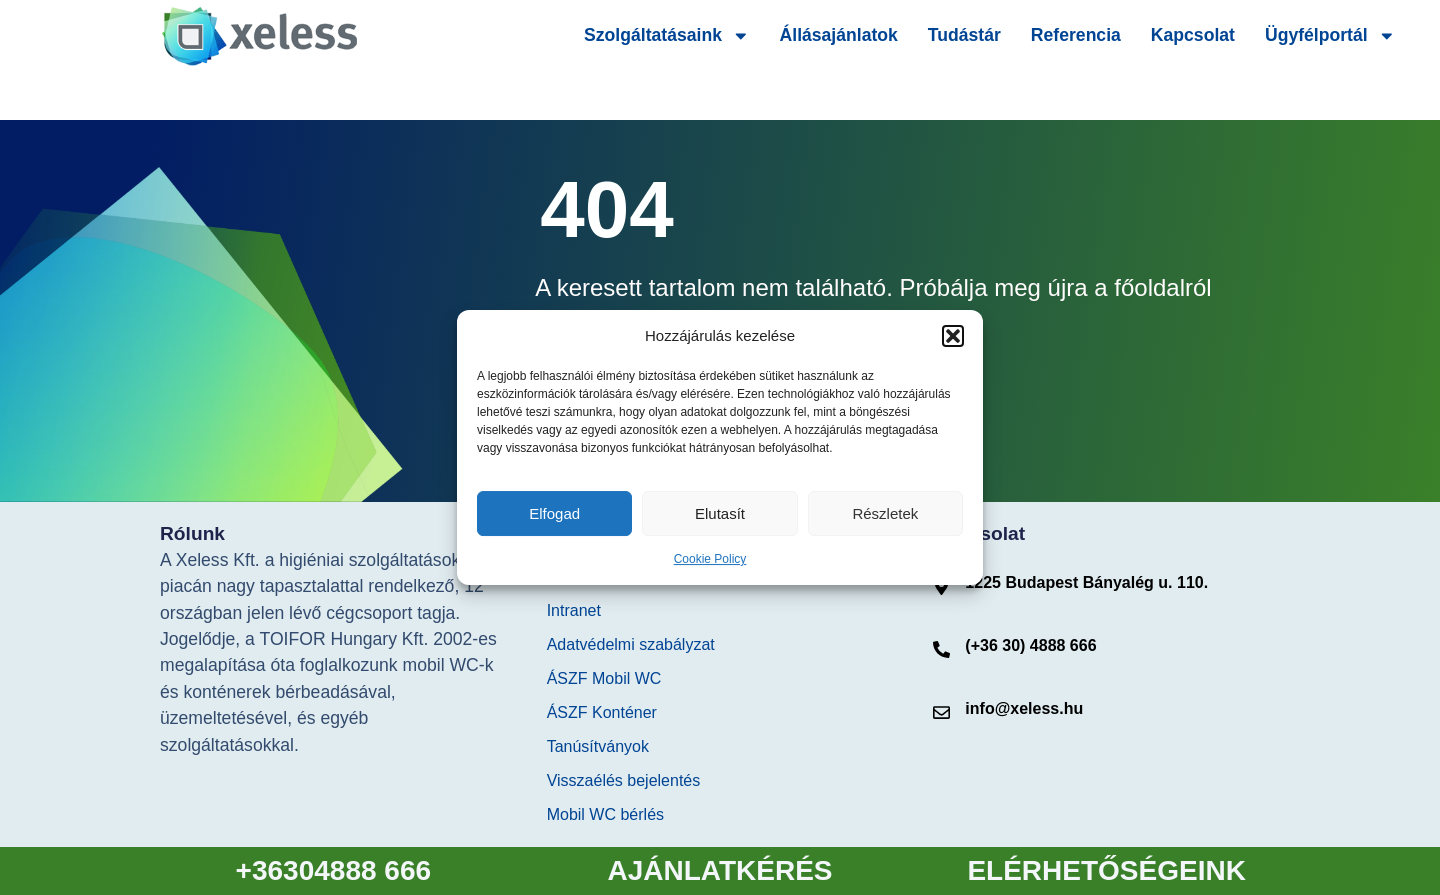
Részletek (885, 513)
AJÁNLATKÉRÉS (719, 870)
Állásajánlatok (839, 35)
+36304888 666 (333, 870)
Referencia (1076, 35)
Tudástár (964, 35)
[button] (953, 336)
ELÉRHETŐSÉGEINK (1106, 870)
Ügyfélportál (1330, 36)
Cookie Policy (710, 559)
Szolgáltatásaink (666, 36)
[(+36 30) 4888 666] (941, 649)
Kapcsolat (1193, 35)
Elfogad (554, 513)
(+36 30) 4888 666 (1030, 645)
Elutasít (720, 513)
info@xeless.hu (1024, 708)
